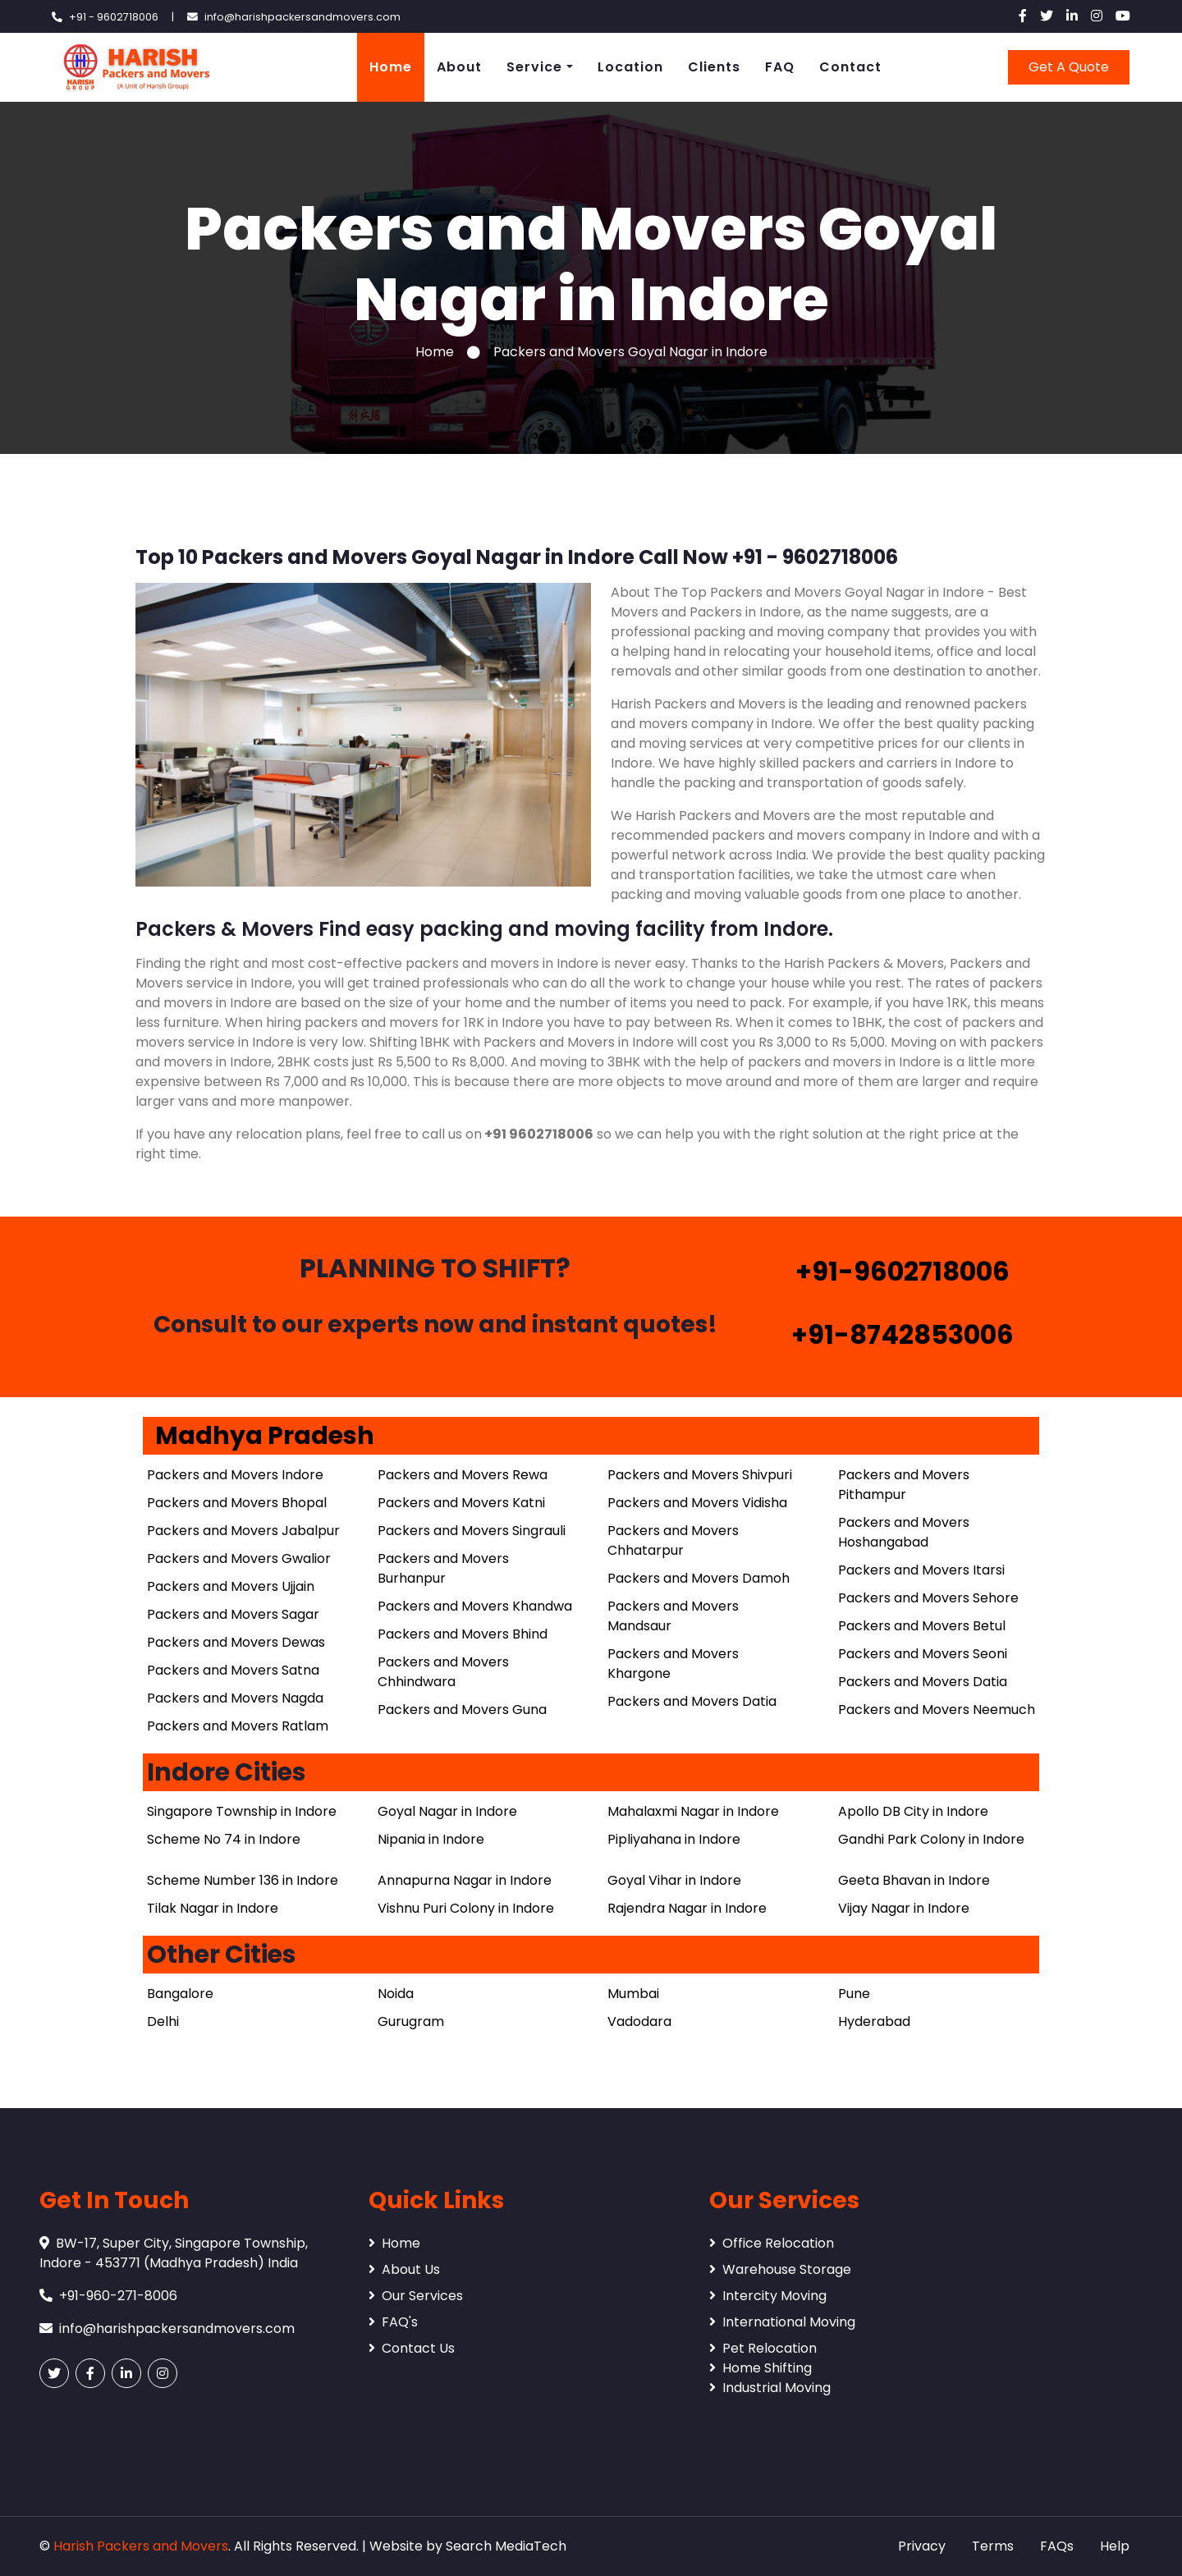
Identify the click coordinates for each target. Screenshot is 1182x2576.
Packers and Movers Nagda (235, 1698)
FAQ (780, 66)
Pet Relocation (763, 2348)
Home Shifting (760, 2367)
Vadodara (639, 2021)
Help (1114, 2546)
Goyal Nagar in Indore (447, 1811)
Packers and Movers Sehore (928, 1597)
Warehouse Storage (780, 2269)
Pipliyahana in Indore (673, 1839)
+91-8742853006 (902, 1334)
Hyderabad (874, 2021)
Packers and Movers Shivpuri (699, 1474)
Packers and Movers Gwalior (239, 1558)
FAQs (1057, 2546)
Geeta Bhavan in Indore (914, 1880)
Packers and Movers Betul (922, 1625)
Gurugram (411, 2021)
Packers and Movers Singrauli (472, 1530)
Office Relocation (771, 2243)
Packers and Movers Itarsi (921, 1570)
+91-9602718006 (902, 1271)
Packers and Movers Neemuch (936, 1709)
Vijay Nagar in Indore (903, 1908)
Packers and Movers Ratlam (237, 1726)
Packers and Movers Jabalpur (243, 1530)
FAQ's (393, 2321)
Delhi (163, 2021)
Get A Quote (1069, 66)
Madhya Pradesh (264, 1436)
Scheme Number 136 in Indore (242, 1880)
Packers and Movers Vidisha (697, 1502)
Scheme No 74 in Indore (223, 1839)
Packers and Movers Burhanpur (443, 1568)
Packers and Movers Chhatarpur (673, 1540)
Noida (396, 1993)
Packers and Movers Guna (462, 1709)
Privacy (922, 2546)
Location (630, 66)
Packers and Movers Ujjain (230, 1586)
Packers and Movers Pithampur (903, 1484)
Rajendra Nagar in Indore (687, 1908)
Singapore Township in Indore (242, 1811)
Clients (714, 66)
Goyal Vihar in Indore (674, 1880)
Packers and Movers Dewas (236, 1642)
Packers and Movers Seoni (922, 1653)
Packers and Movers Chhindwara (443, 1671)
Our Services (416, 2295)
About (459, 66)
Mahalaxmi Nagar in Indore (693, 1811)
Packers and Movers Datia (692, 1701)
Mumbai (633, 1993)
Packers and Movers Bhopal (237, 1502)
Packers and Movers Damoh (698, 1578)
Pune (854, 1993)
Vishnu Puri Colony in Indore (466, 1908)
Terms (993, 2546)
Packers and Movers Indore (235, 1474)
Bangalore (180, 1993)
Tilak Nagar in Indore (212, 1908)
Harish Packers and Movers (140, 2546)
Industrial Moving (770, 2387)
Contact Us (412, 2348)
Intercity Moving (768, 2295)
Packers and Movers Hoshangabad (903, 1532)
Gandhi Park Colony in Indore (931, 1839)
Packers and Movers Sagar (233, 1614)
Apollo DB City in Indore (913, 1811)
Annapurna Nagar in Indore (465, 1880)
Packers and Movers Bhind (462, 1634)
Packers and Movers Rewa (462, 1474)
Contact (850, 66)
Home (390, 66)
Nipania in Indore (431, 1839)
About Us (404, 2269)
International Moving (782, 2321)
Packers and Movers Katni (461, 1502)
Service (534, 66)
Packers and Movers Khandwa (475, 1606)
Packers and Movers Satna (233, 1670)
